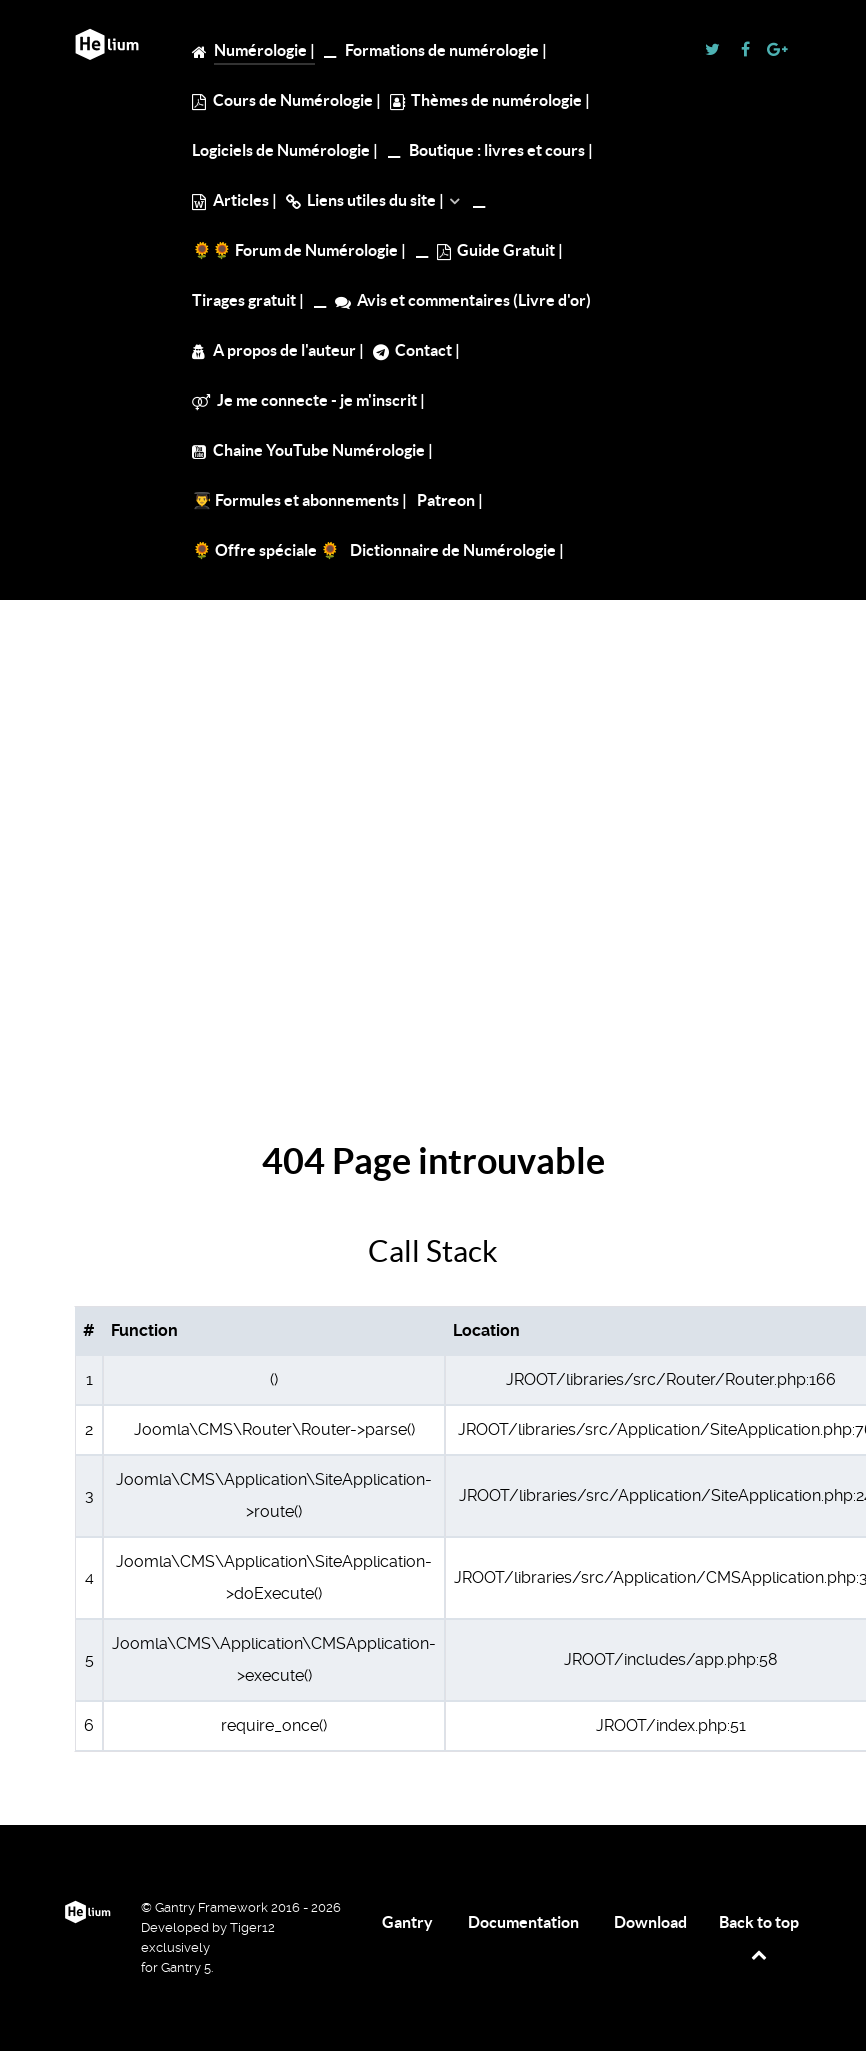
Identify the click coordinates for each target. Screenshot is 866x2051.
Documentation (523, 1922)
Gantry (407, 1922)
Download (650, 1922)
